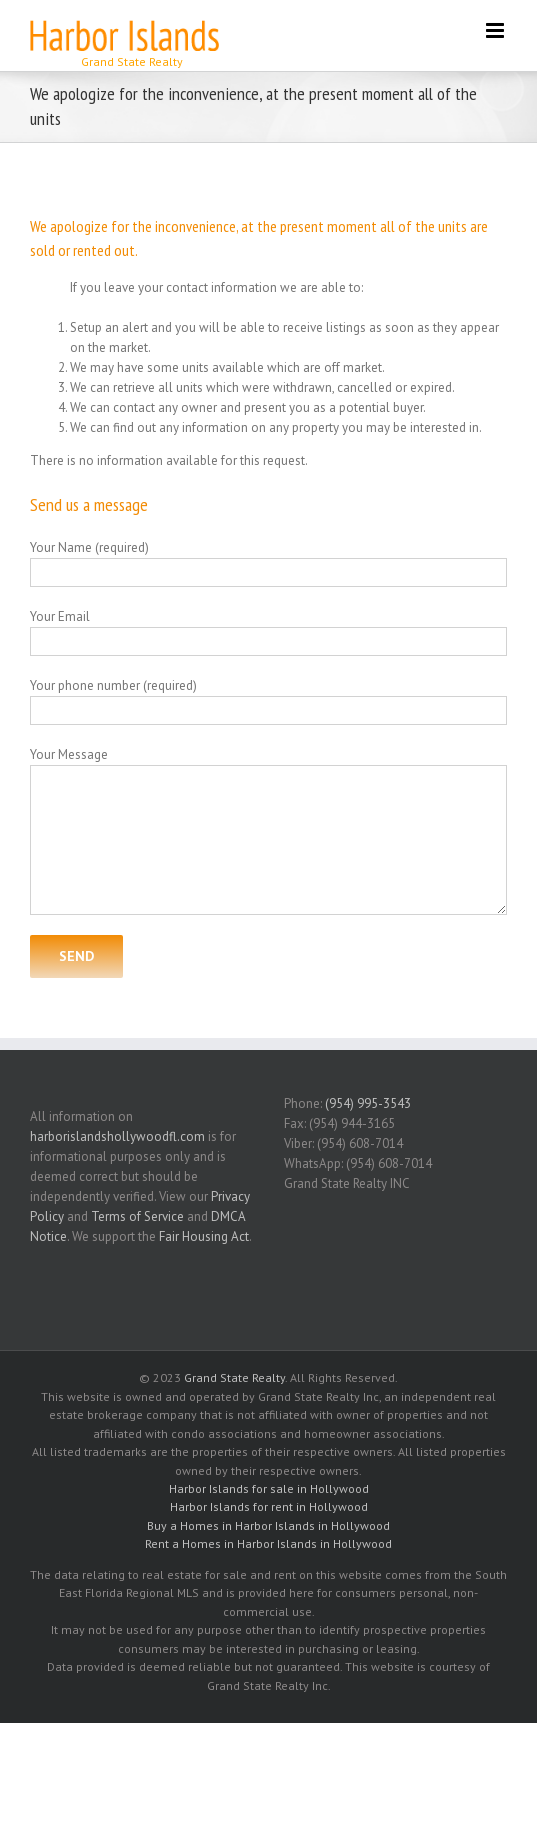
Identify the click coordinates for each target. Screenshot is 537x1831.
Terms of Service (137, 1216)
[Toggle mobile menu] (496, 30)
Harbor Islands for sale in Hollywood (269, 1488)
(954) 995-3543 (368, 1103)
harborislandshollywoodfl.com (117, 1136)
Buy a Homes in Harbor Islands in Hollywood (268, 1525)
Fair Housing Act (204, 1236)
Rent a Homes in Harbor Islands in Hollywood (268, 1543)
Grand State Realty (234, 1377)
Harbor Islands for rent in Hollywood (269, 1506)
